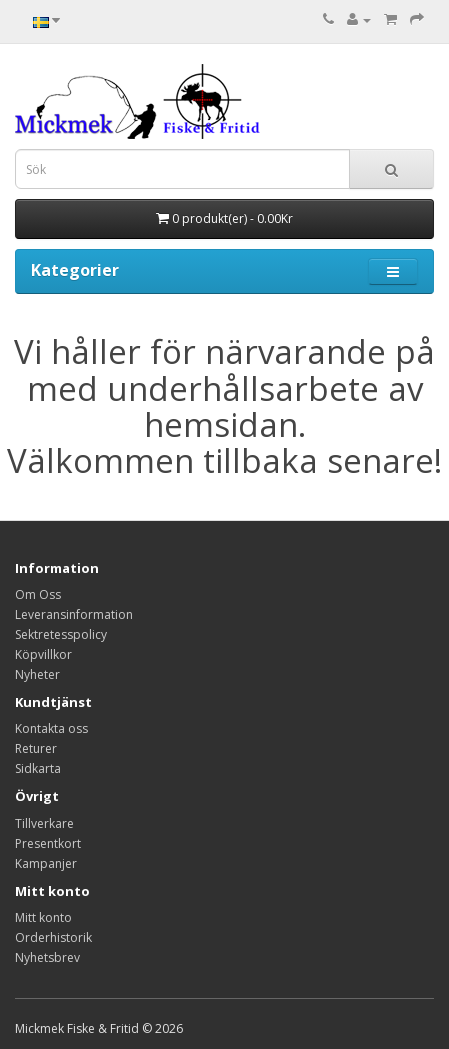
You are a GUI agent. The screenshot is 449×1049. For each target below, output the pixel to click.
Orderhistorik (53, 937)
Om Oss (38, 594)
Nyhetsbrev (47, 957)
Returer (36, 748)
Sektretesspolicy (61, 634)
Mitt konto (43, 917)
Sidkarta (38, 768)
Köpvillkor (43, 654)
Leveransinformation (74, 614)
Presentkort (48, 843)
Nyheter (37, 674)
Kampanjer (46, 863)
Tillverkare (44, 823)
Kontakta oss (51, 728)
